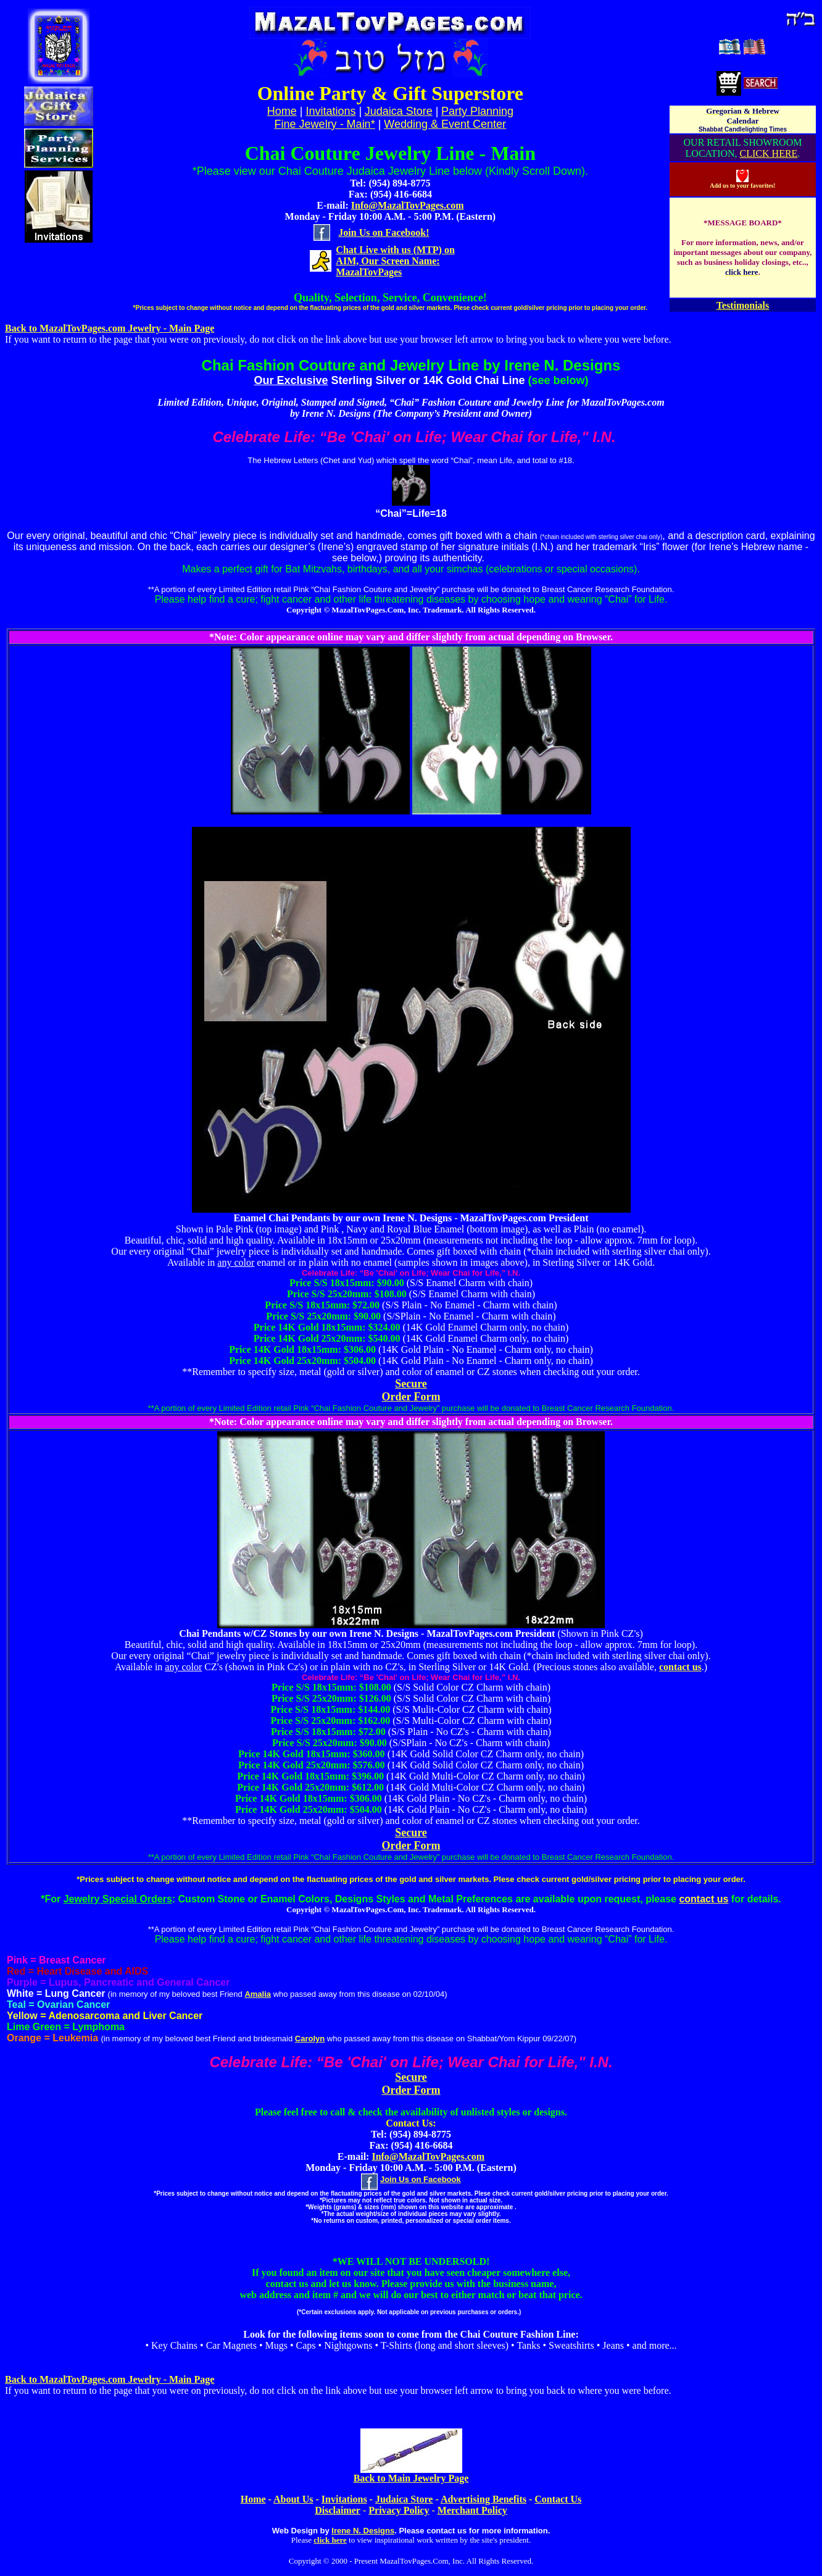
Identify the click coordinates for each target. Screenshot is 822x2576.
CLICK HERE (769, 153)
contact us (680, 1667)
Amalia (257, 1994)
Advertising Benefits (483, 2499)
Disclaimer (337, 2510)
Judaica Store (399, 111)
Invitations (330, 111)
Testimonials (743, 305)
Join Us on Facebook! (383, 232)
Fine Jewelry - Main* (325, 124)
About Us (293, 2499)
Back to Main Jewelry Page (411, 2478)
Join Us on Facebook (420, 2179)
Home (253, 2499)
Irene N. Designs (362, 2530)
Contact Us (557, 2499)
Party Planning (477, 111)
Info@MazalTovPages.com (407, 205)
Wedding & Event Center (445, 124)
